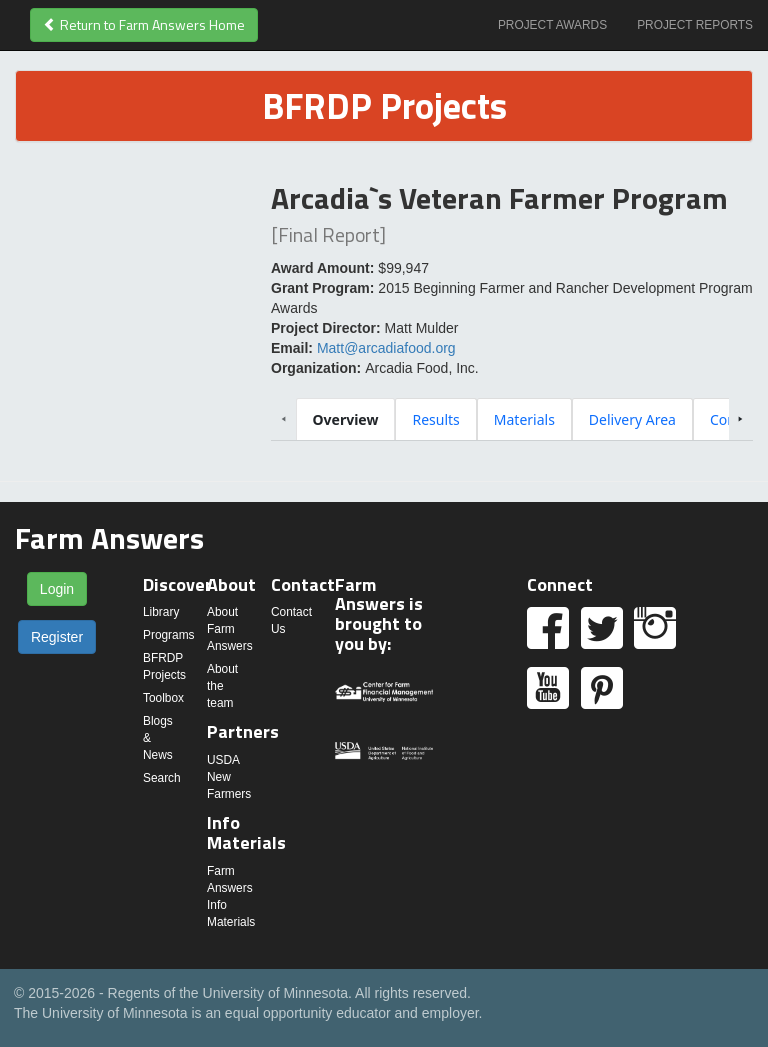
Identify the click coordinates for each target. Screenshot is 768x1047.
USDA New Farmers (229, 777)
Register (57, 637)
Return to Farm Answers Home (144, 24)
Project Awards (552, 25)
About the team (222, 686)
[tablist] (512, 419)
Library (161, 612)
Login (57, 589)
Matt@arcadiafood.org (386, 348)
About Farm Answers (230, 629)
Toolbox (163, 698)
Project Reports (695, 25)
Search (162, 778)
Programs (169, 635)
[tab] (346, 419)
